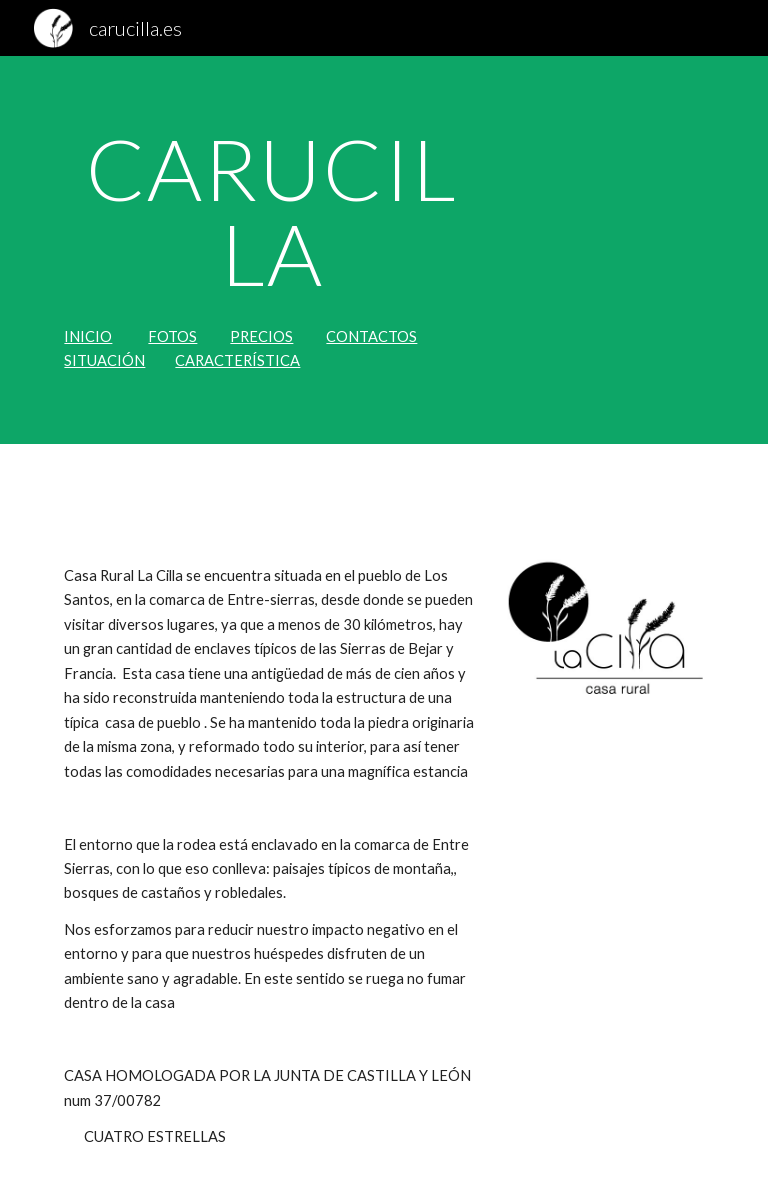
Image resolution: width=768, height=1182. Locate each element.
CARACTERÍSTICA (237, 360)
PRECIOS (261, 336)
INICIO (88, 336)
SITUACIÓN (104, 360)
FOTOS (172, 336)
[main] (271, 211)
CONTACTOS (371, 336)
